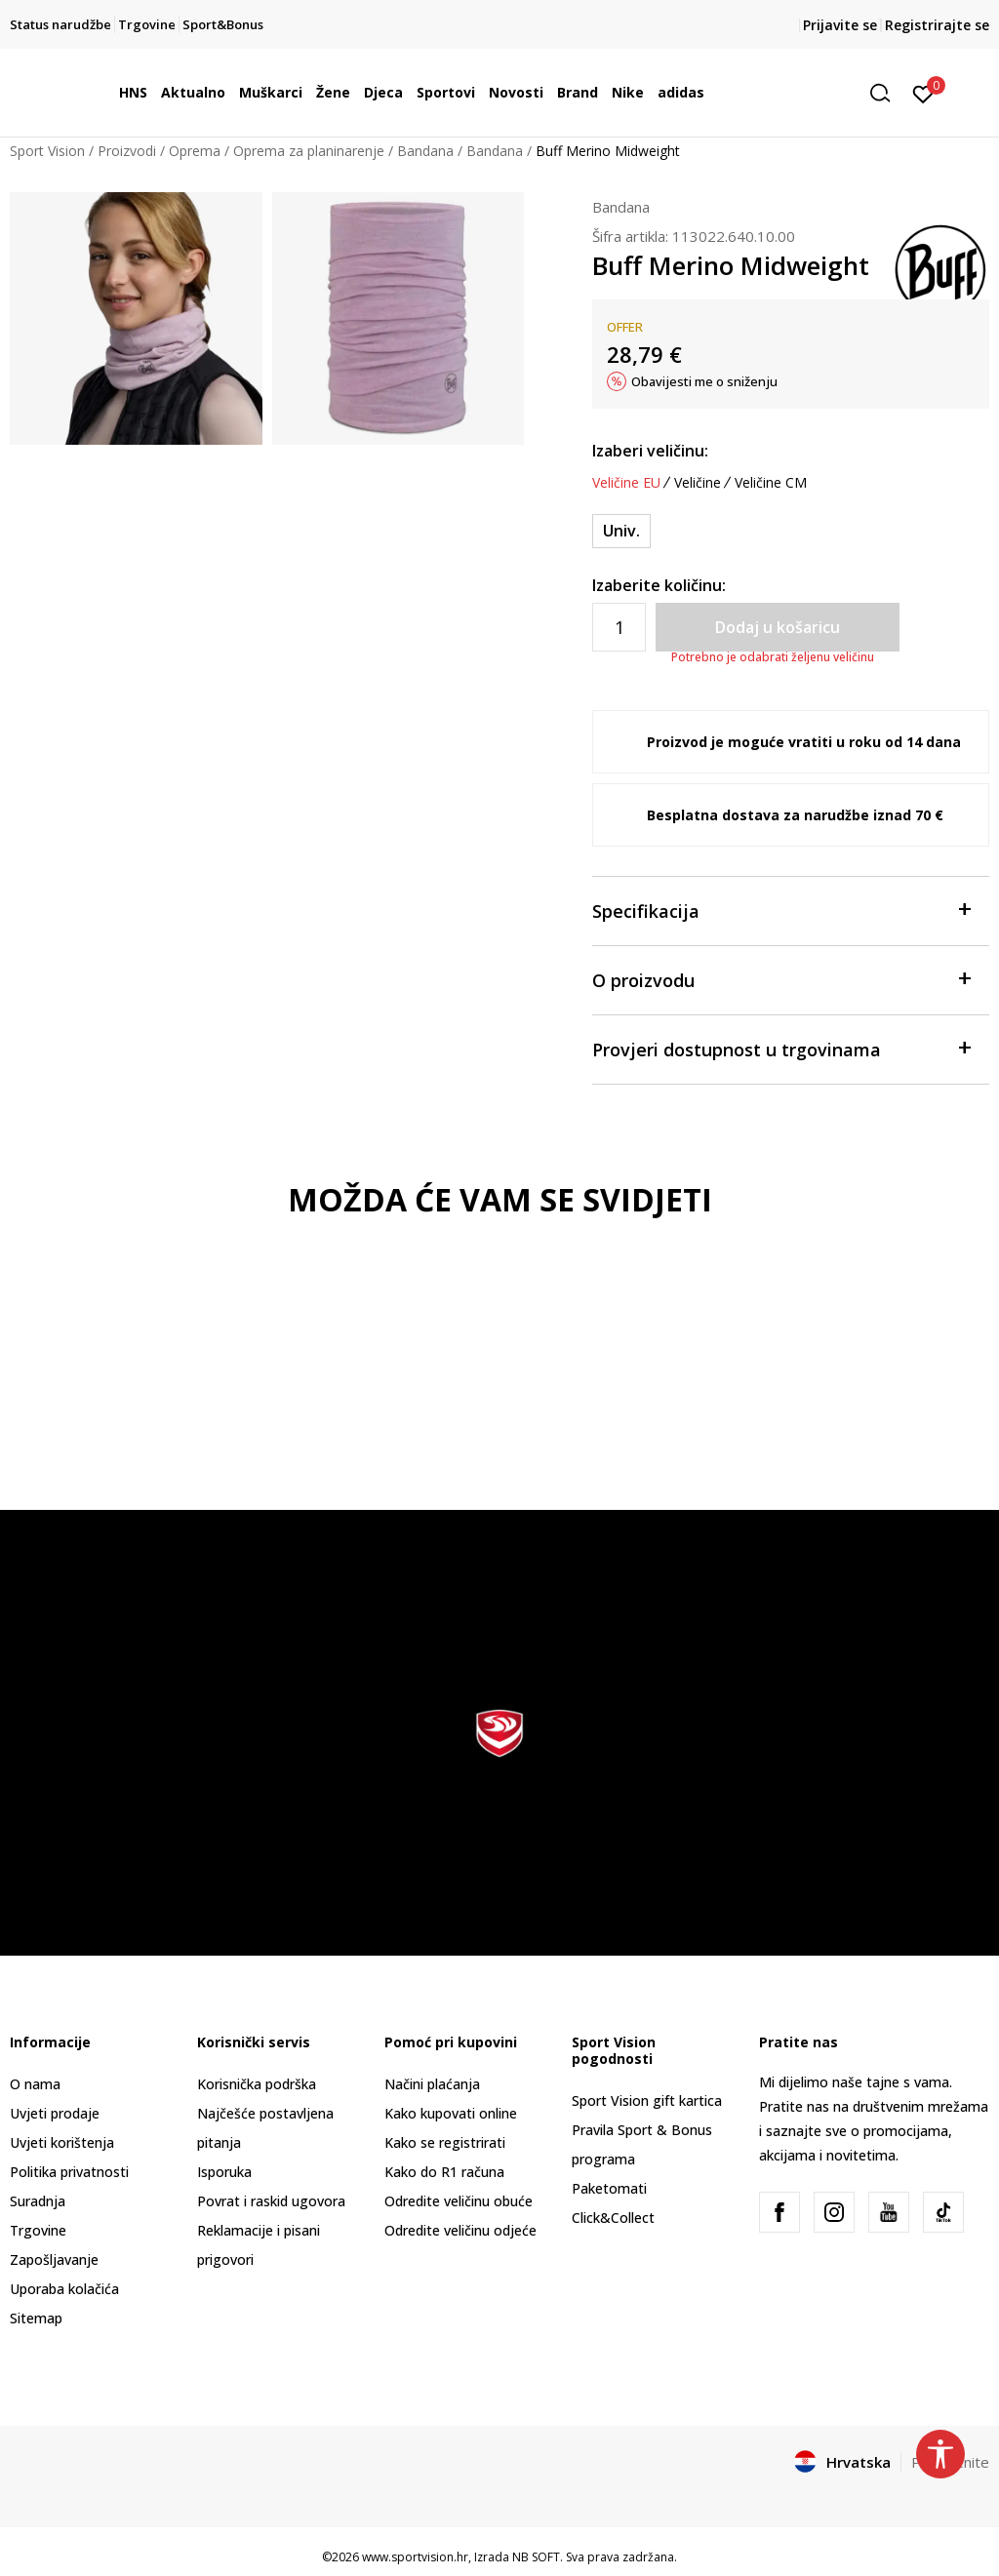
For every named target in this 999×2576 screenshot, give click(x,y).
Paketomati (609, 2188)
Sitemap (36, 2318)
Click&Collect (613, 2217)
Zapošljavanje (54, 2259)
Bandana (425, 150)
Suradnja (37, 2201)
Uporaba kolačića (64, 2288)
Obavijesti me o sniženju (704, 381)
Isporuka (224, 2171)
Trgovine (38, 2230)
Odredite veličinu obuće (458, 2201)
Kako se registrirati (444, 2142)
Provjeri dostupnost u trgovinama (781, 1048)
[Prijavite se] (923, 92)
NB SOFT (536, 2557)
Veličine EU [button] (626, 483)
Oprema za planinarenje (308, 150)
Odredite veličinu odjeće (460, 2230)
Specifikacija (781, 909)
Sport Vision (47, 150)
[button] (887, 93)
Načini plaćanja (432, 2084)
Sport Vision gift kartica (647, 2100)
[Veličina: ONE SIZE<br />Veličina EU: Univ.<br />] (621, 531)
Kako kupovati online (450, 2113)
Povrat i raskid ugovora (271, 2201)
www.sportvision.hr (415, 2557)
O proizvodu (781, 979)
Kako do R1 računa (444, 2171)
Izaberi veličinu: (650, 450)
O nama (35, 2084)
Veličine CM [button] (771, 483)
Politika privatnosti (69, 2171)
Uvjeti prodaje (55, 2113)
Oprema (194, 150)
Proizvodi (127, 150)
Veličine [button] (697, 483)
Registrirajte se (937, 25)
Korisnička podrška (256, 2084)
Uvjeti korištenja (62, 2142)
